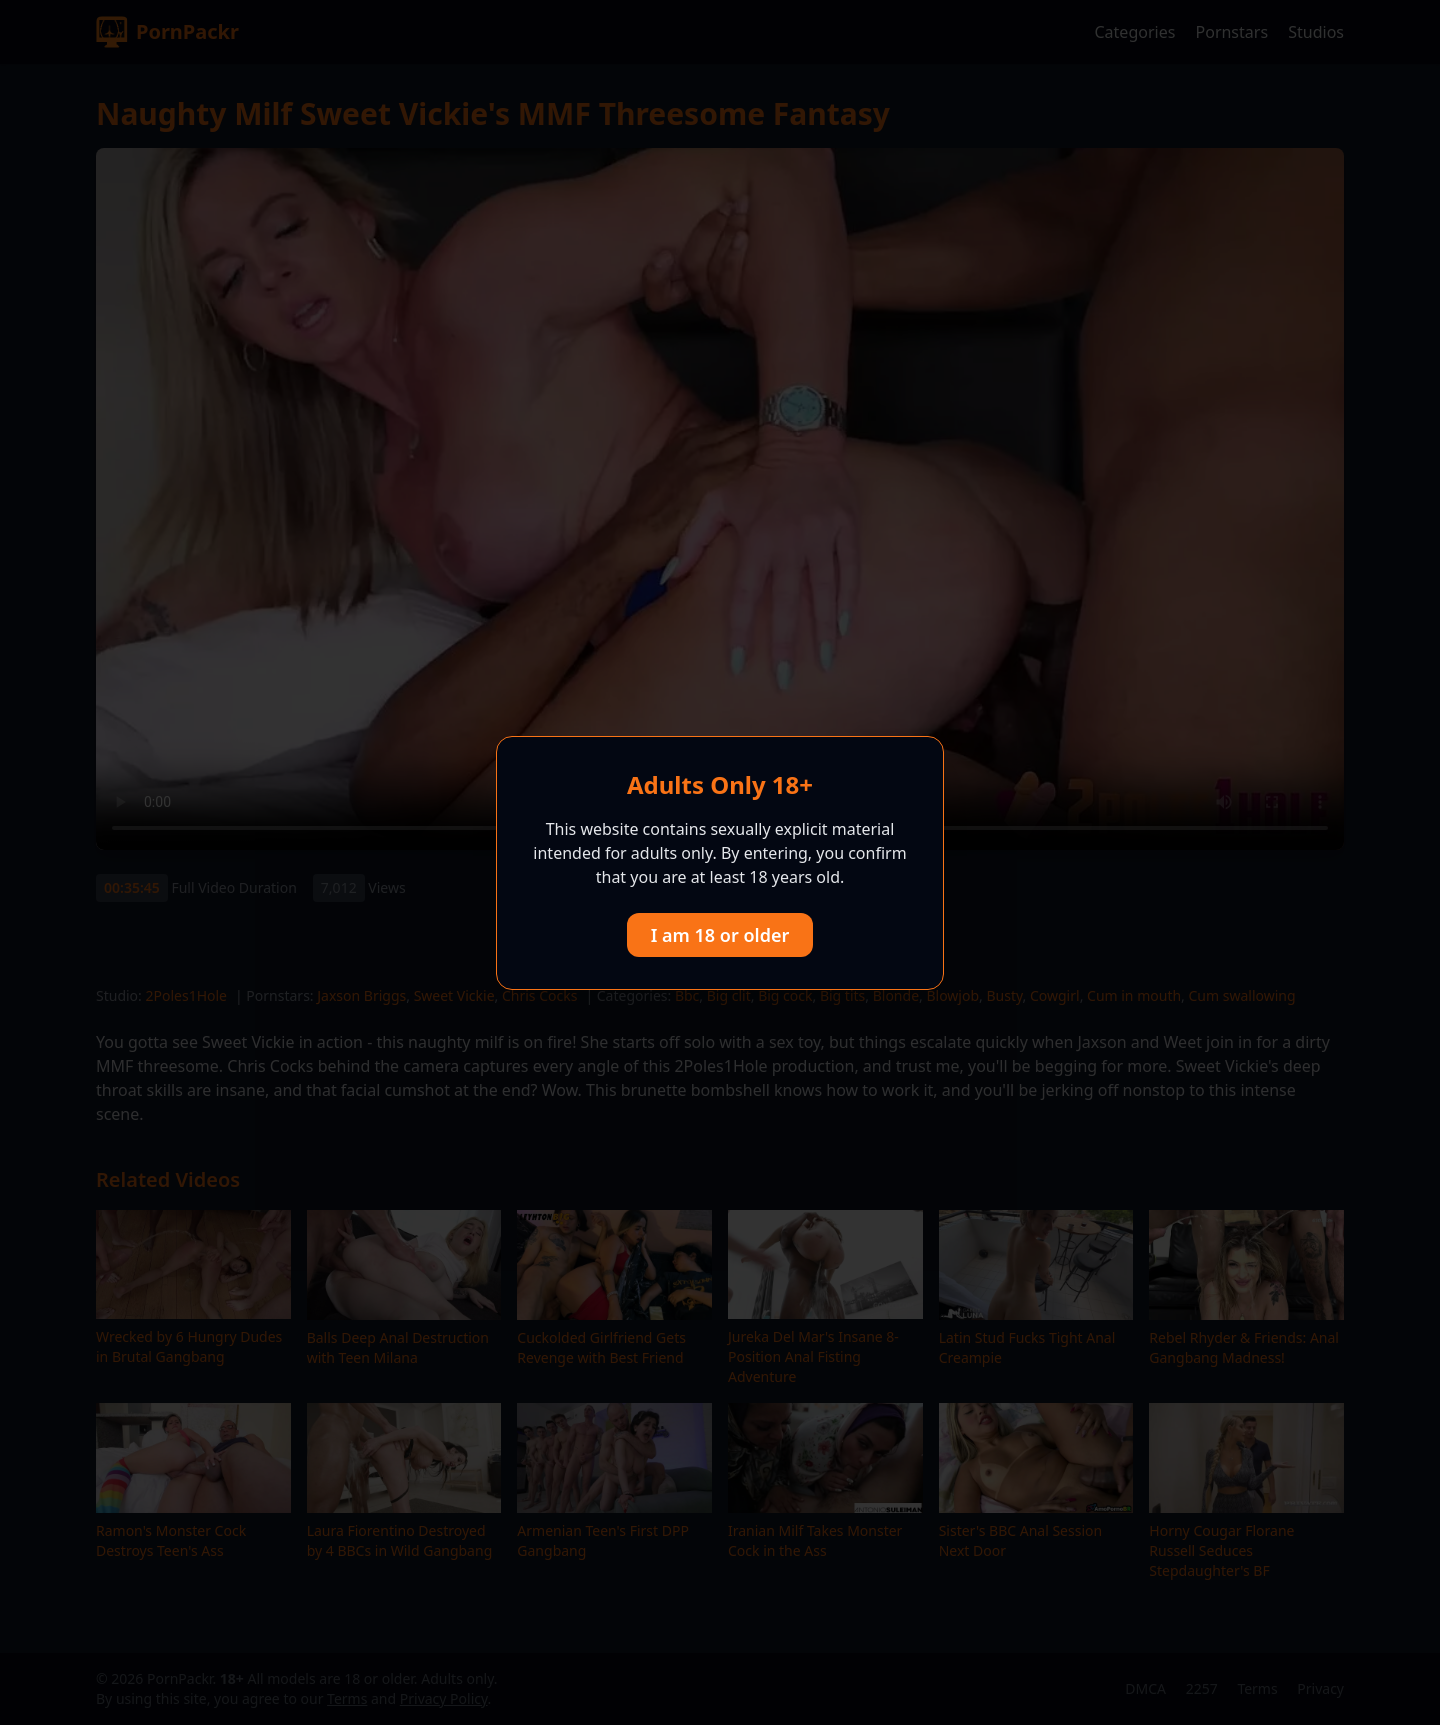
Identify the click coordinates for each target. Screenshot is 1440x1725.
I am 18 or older (720, 935)
